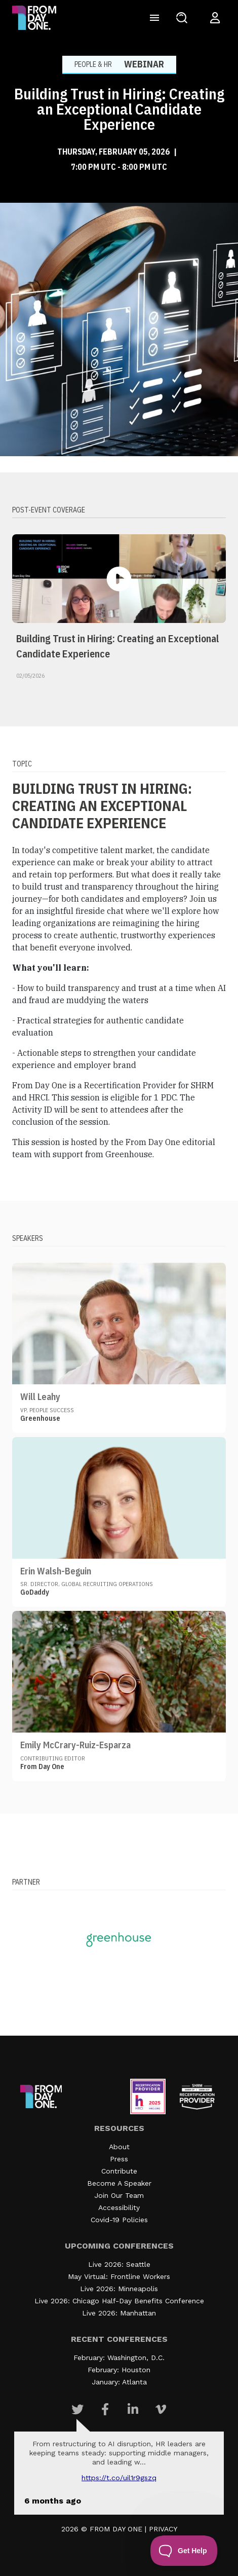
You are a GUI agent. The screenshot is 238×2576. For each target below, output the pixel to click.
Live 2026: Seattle (119, 2264)
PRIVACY (163, 2529)
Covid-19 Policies (119, 2220)
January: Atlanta (119, 2382)
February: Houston (119, 2370)
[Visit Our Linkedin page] (133, 2409)
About (119, 2147)
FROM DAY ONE (116, 2529)
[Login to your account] (215, 17)
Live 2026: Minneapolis (119, 2289)
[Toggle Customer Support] (184, 2550)
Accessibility (119, 2207)
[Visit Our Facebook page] (105, 2409)
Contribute (119, 2171)
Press (119, 2159)
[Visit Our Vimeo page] (160, 2409)
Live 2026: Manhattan (119, 2313)
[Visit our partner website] (119, 1939)
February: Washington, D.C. (119, 2357)
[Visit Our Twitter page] (77, 2409)
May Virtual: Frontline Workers (119, 2276)
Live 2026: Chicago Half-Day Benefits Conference (119, 2301)
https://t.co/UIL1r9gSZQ (119, 2478)
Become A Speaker (119, 2183)
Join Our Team (119, 2195)
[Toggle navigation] (154, 17)
